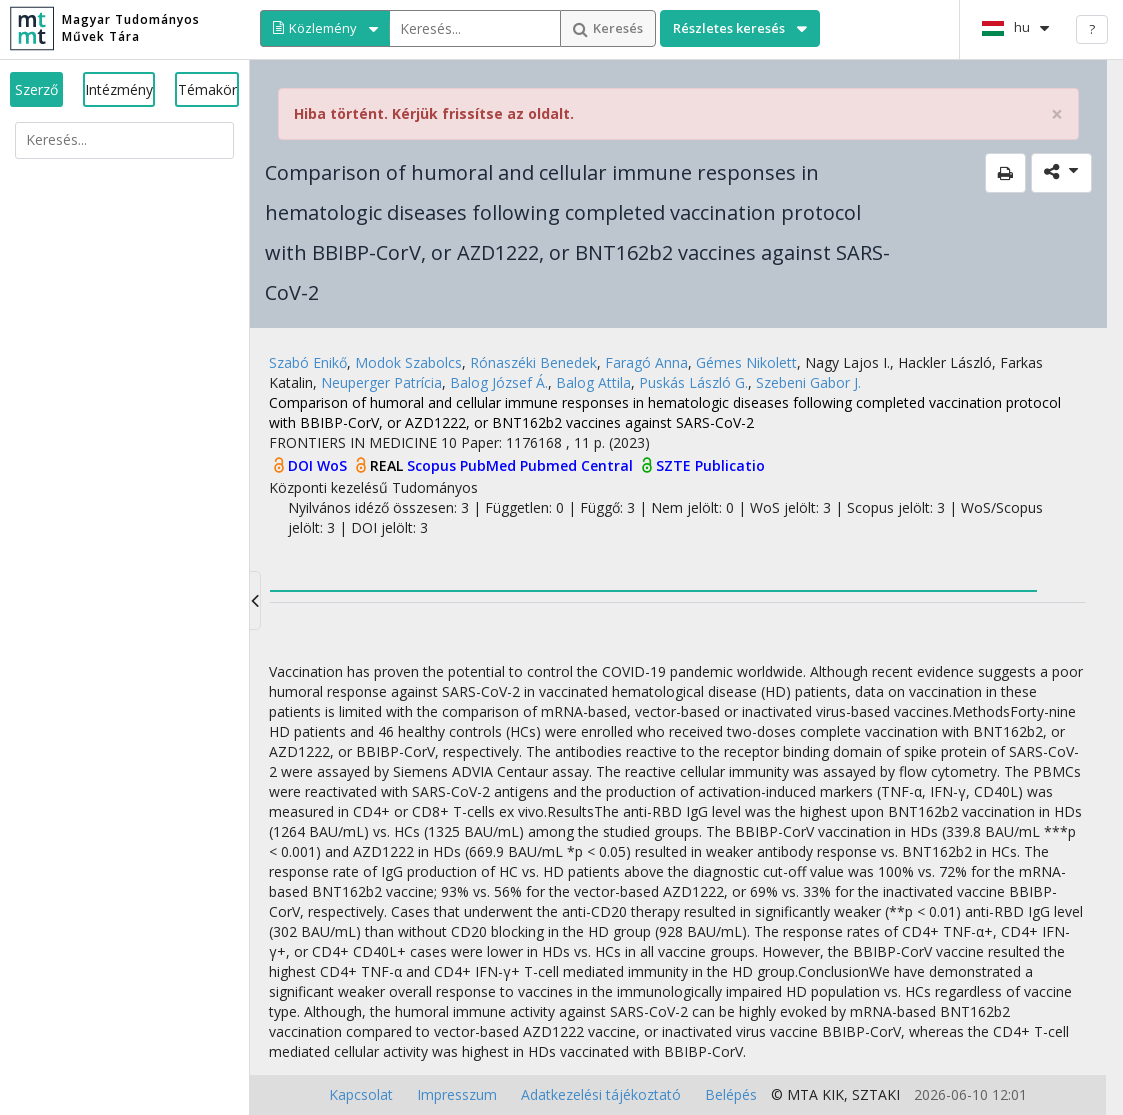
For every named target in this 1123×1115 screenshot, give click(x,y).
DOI (302, 465)
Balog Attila (593, 382)
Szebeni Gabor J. (808, 382)
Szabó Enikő (308, 362)
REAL (388, 465)
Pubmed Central (578, 465)
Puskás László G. (693, 382)
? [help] (1092, 29)
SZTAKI (876, 1094)
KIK (833, 1094)
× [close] (1057, 114)
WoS (334, 465)
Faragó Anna (646, 362)
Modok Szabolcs (408, 362)
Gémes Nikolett (746, 362)
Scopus (433, 465)
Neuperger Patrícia (381, 382)
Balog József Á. (499, 382)
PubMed (490, 465)
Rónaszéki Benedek (533, 362)
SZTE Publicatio (710, 465)
